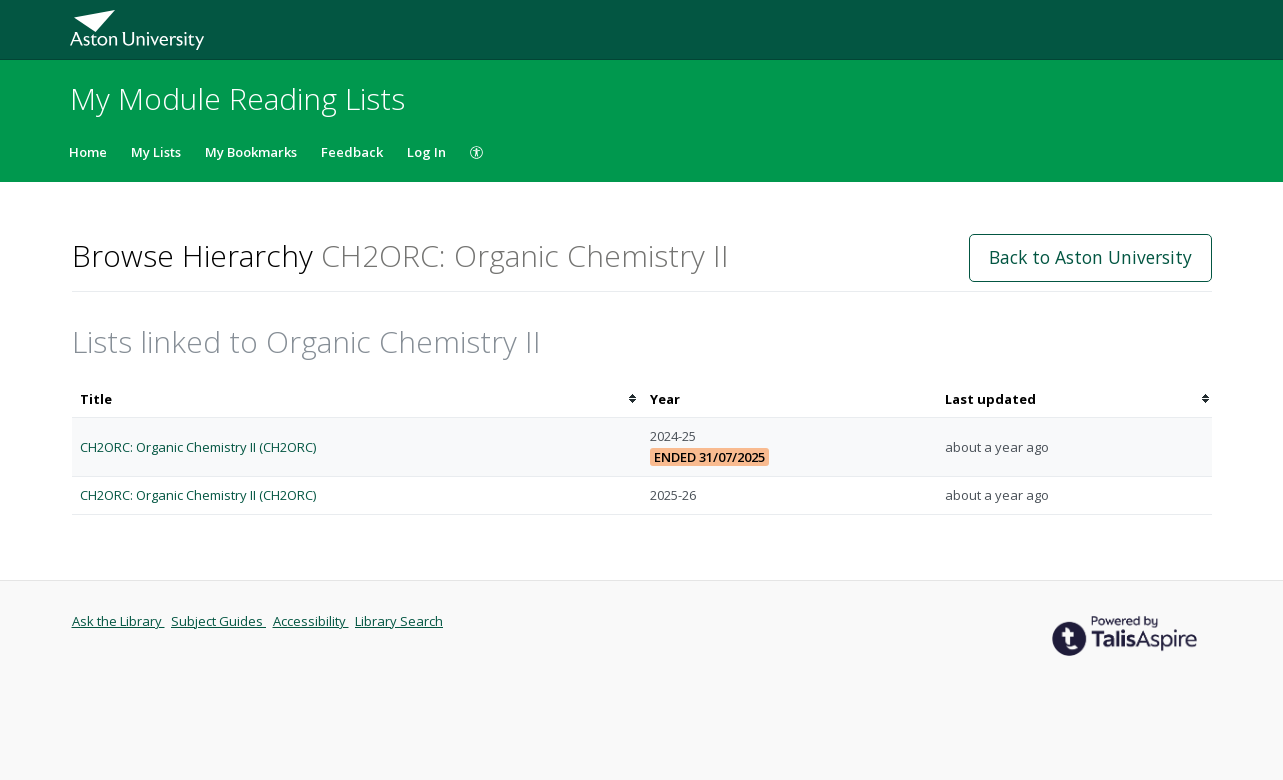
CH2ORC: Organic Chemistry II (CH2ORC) (198, 447)
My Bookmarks (251, 152)
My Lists (156, 152)
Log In (426, 152)
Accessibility (311, 621)
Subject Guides (218, 621)
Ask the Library (118, 621)
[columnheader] (357, 399)
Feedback (352, 152)
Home (88, 152)
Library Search (399, 621)
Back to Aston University (1090, 257)
